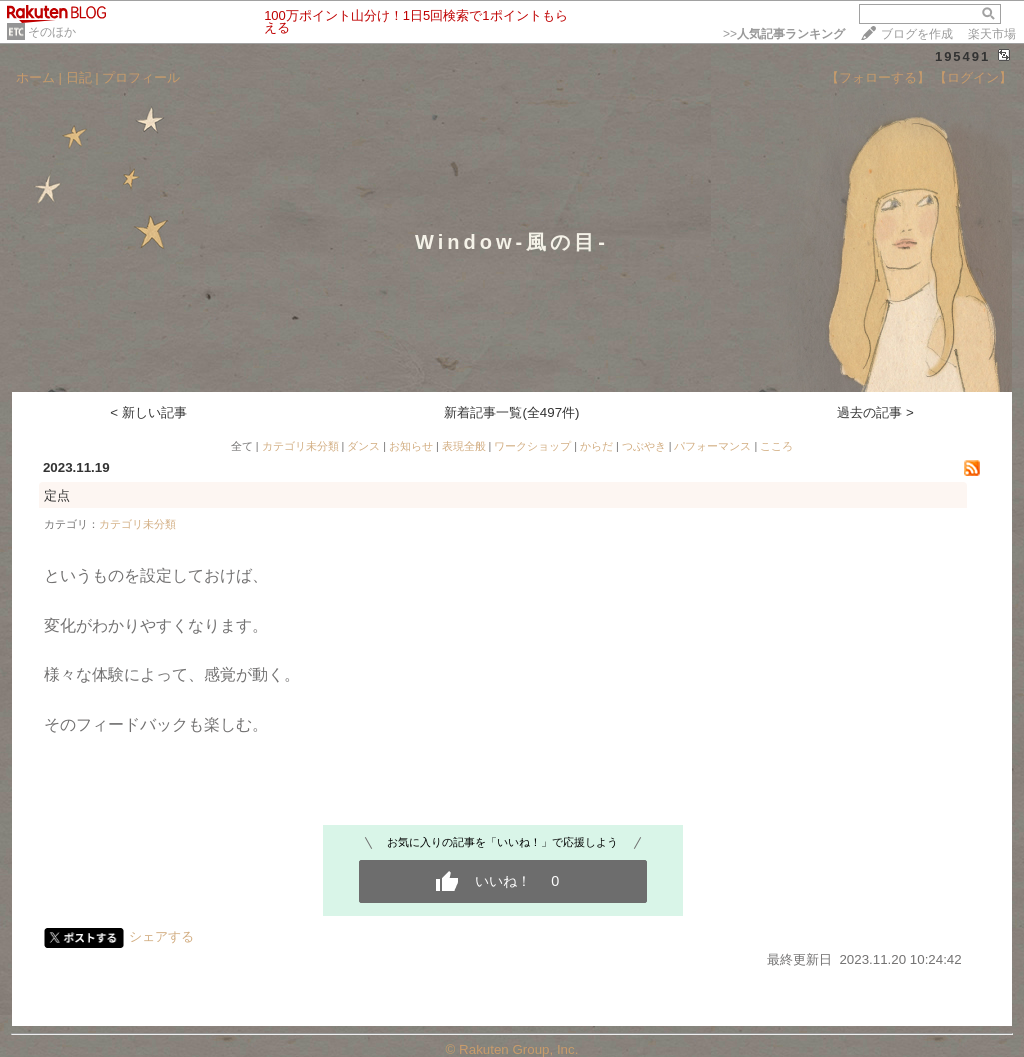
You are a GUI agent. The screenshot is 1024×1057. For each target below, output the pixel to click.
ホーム (35, 77)
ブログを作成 (917, 34)
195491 (962, 56)
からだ (596, 446)
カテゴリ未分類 (300, 446)
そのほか (52, 32)
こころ (776, 446)
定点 (57, 495)
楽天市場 (992, 34)
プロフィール (141, 77)
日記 (79, 77)
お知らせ (411, 446)
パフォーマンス (712, 446)
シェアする (161, 936)
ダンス (363, 446)
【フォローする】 (878, 77)
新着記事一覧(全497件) (511, 412)
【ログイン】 (973, 77)
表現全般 (464, 446)
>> (784, 34)
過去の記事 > (875, 412)
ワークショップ (532, 446)
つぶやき (644, 446)
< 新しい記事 (148, 412)
